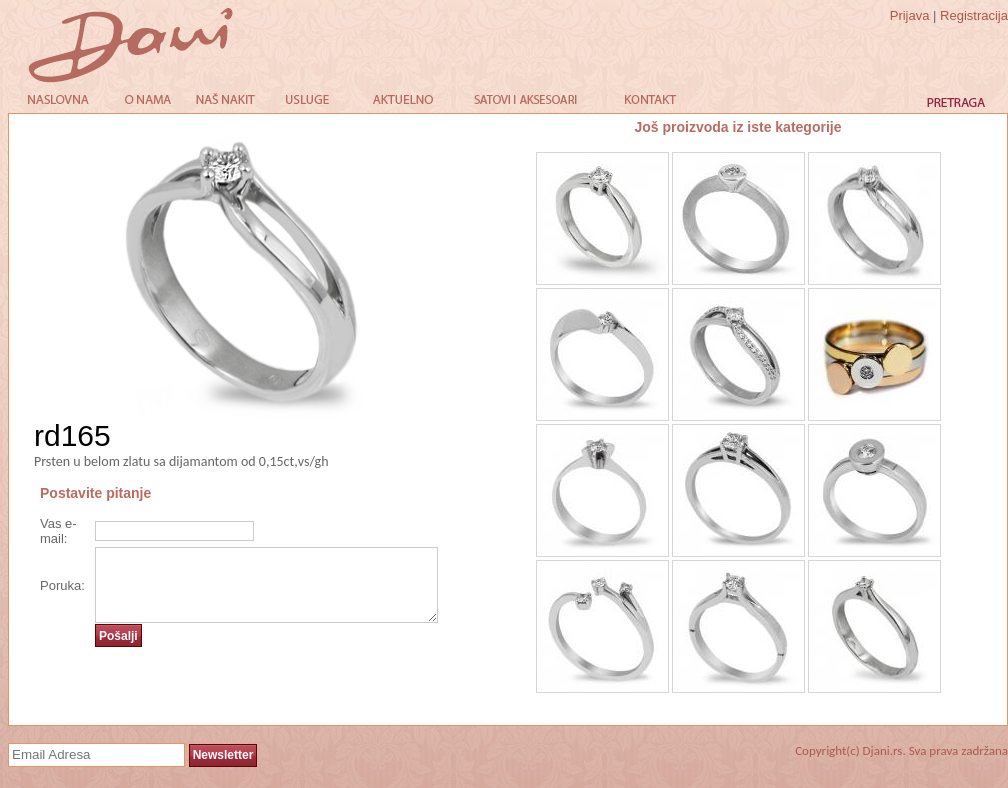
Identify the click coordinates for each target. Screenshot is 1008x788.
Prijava (910, 15)
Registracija (974, 15)
